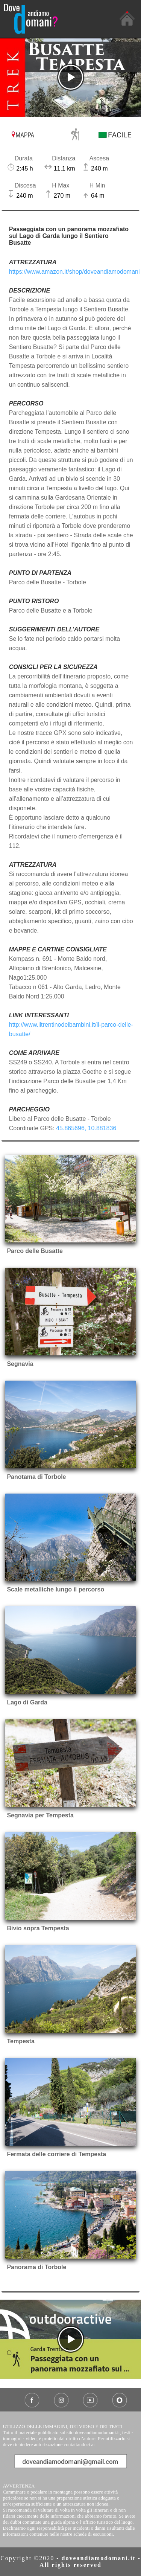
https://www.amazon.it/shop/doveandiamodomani (74, 271)
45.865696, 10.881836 (86, 1128)
